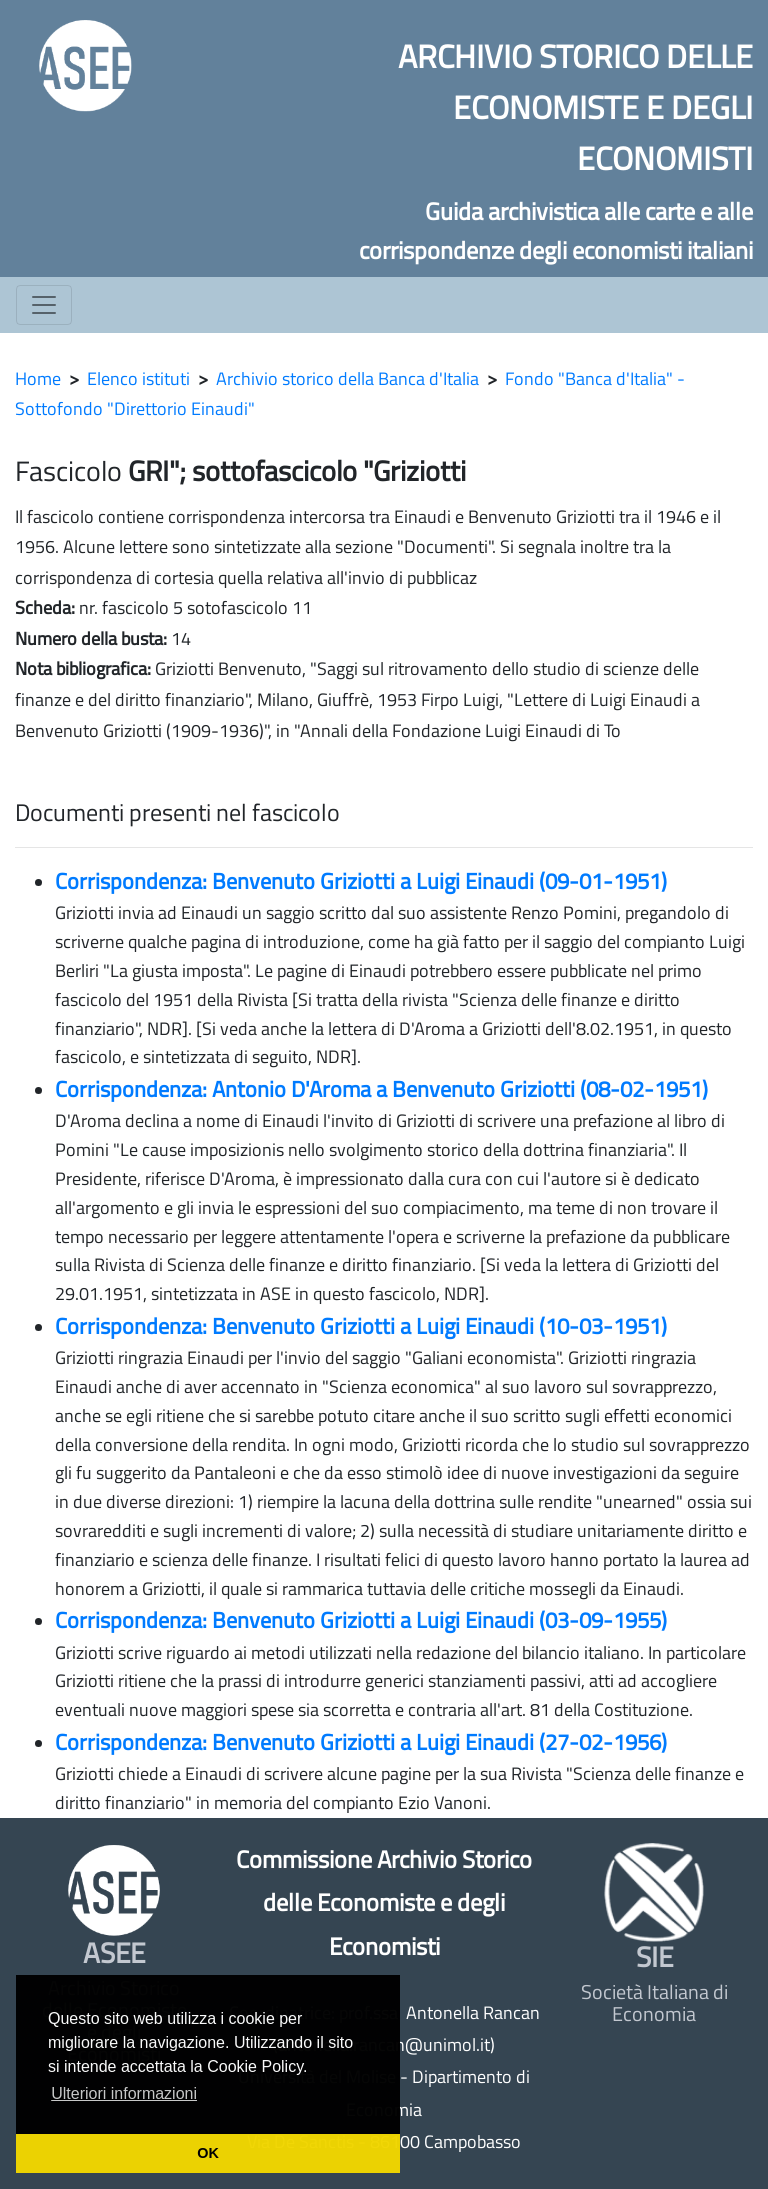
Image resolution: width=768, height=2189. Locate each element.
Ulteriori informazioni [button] (124, 2093)
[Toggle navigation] (44, 305)
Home (38, 378)
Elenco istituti (138, 378)
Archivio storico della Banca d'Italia (347, 378)
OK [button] (208, 2153)
